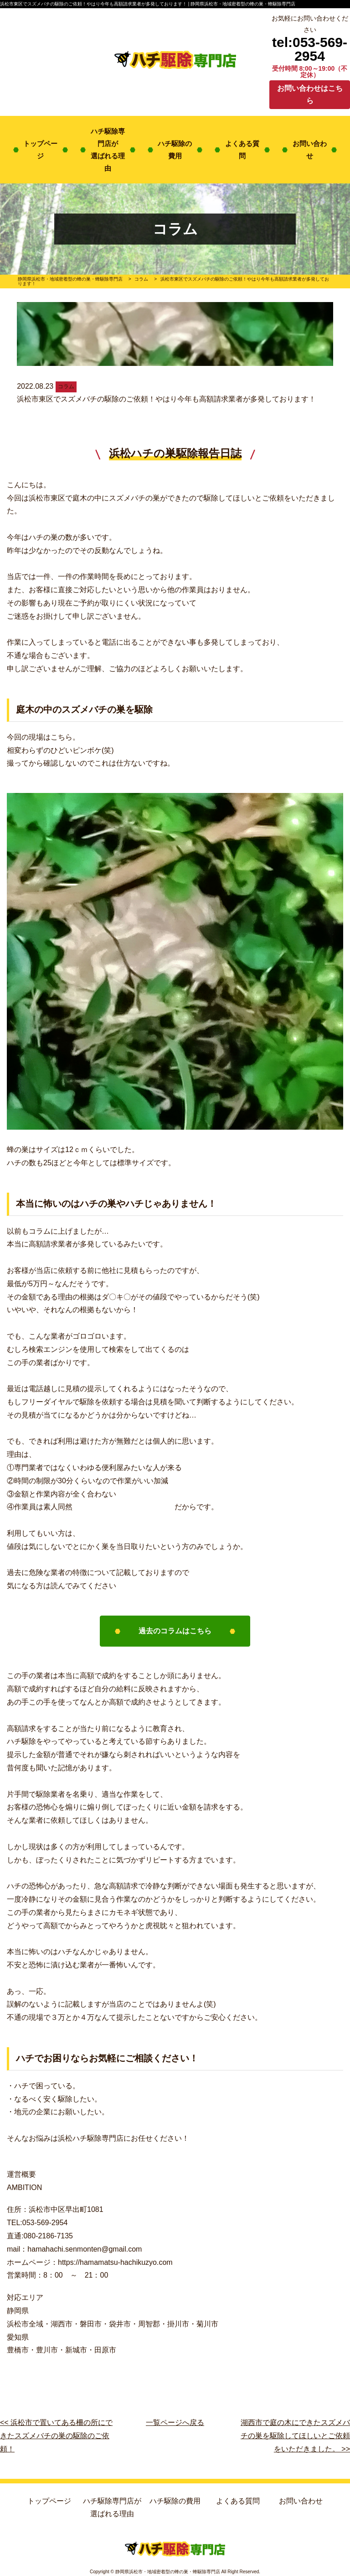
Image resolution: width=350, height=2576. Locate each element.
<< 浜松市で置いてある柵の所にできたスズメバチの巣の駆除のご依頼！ (56, 2436)
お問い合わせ (310, 150)
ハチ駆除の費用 (175, 150)
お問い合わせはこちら (310, 94)
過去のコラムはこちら (175, 1631)
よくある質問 (242, 150)
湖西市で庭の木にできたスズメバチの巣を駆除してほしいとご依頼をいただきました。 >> (295, 2436)
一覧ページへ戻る (175, 2422)
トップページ (40, 150)
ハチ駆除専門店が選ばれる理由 (108, 149)
